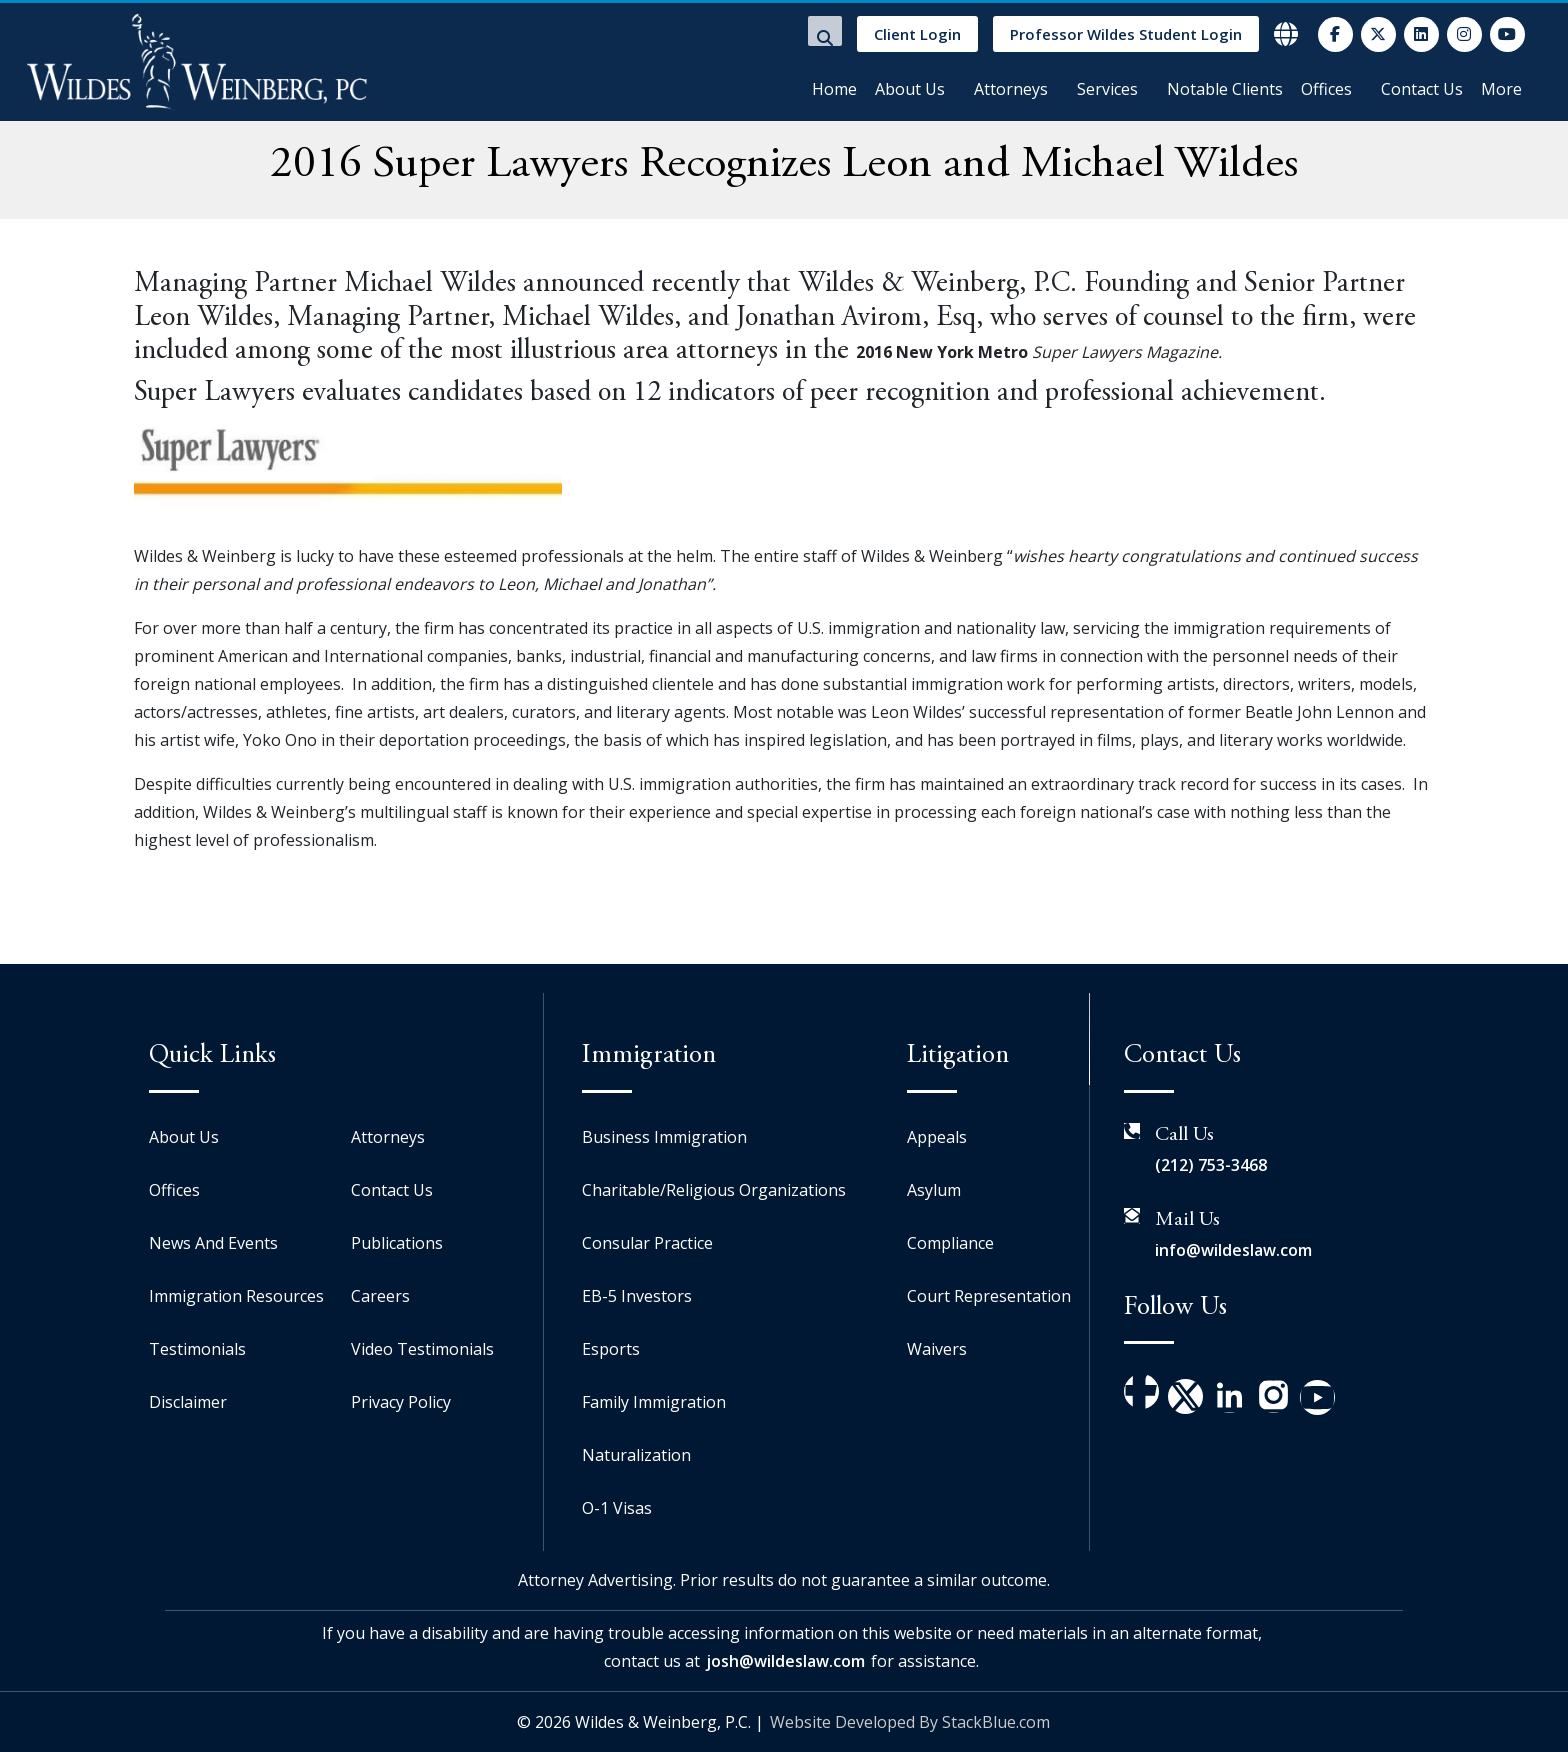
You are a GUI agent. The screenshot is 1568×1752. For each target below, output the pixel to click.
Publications (397, 1243)
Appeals (937, 1137)
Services (1107, 89)
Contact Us (1422, 89)
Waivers (937, 1349)
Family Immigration (654, 1402)
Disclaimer (188, 1402)
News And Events (213, 1243)
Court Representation (989, 1296)
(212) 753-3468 (1211, 1165)
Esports (611, 1349)
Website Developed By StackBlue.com (910, 1722)
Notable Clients (1225, 89)
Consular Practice (647, 1243)
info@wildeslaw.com (1233, 1250)
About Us (910, 89)
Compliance (950, 1243)
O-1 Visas (617, 1508)
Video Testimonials (422, 1349)
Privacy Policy (401, 1402)
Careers (380, 1296)
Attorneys (1011, 89)
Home (834, 89)
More (1501, 89)
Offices (1326, 89)
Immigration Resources (236, 1296)
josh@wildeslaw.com (785, 1661)
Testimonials (197, 1349)
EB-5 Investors (637, 1296)
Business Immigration (664, 1137)
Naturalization (636, 1455)
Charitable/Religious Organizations (714, 1190)
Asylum (934, 1190)
